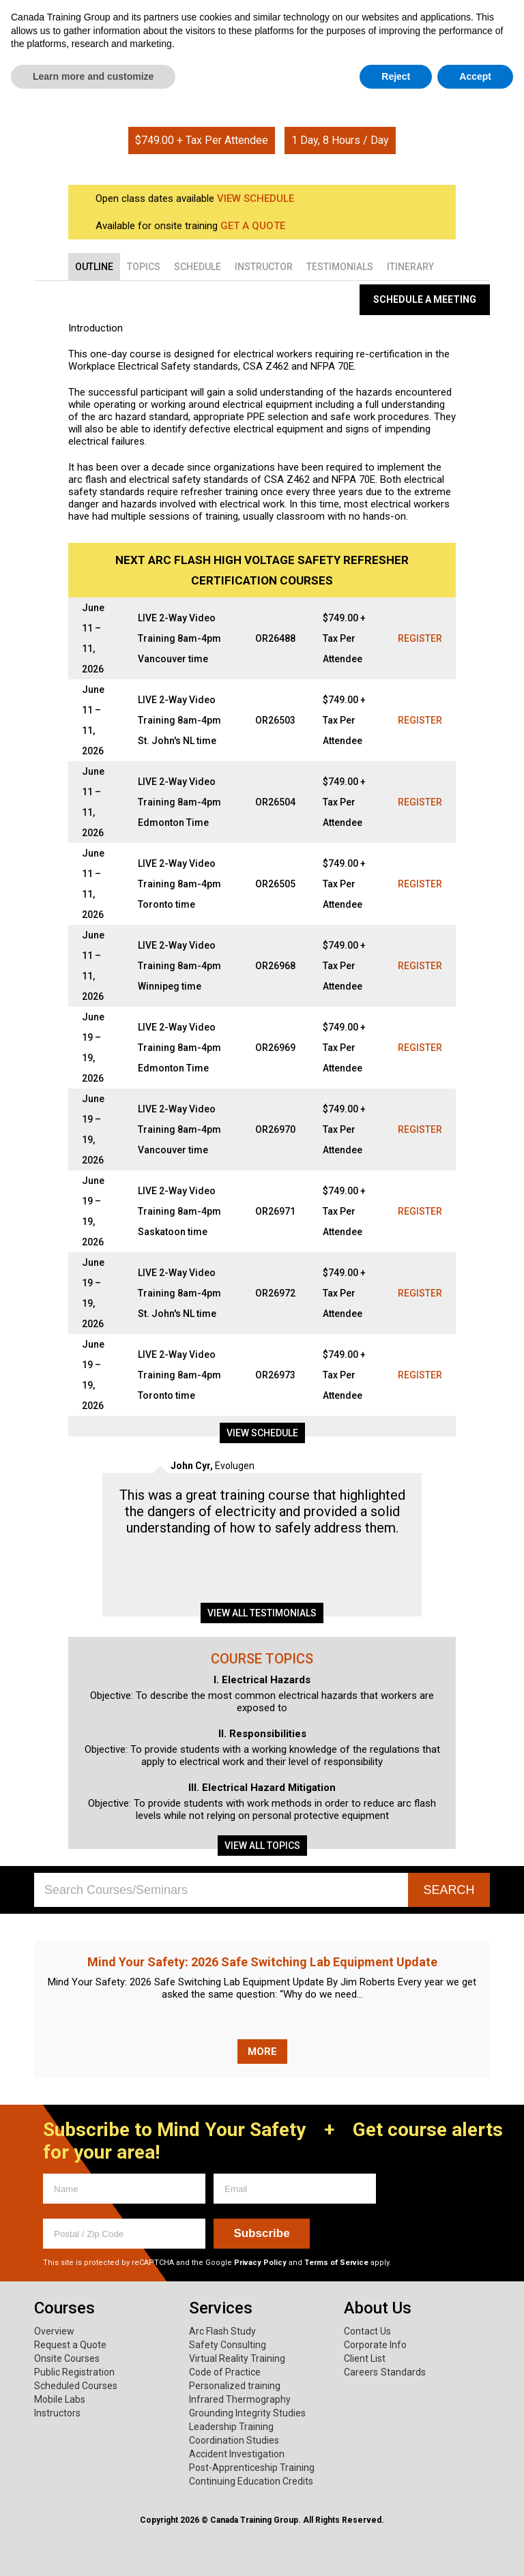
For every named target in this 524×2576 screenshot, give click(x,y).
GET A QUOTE (252, 226)
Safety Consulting (227, 2344)
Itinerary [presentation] (410, 266)
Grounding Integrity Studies (247, 2413)
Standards (403, 2372)
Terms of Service (336, 2262)
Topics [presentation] (143, 266)
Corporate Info (375, 2344)
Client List (364, 2358)
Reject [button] (395, 2549)
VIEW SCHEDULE (255, 198)
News (483, 62)
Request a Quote (70, 2344)
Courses (64, 62)
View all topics (262, 1845)
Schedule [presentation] (197, 266)
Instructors (57, 2413)
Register (420, 638)
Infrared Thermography (240, 2399)
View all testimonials (262, 1613)
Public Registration (74, 2372)
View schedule (262, 1432)
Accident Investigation (237, 2453)
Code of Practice (225, 2372)
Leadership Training (231, 2426)
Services (166, 62)
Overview (54, 2331)
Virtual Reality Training (237, 2358)
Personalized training (234, 2385)
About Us (268, 62)
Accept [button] (475, 2549)
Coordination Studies (234, 2440)
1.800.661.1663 (447, 19)
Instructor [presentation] (264, 266)
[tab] (94, 266)
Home (241, 87)
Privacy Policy (260, 2262)
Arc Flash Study (222, 2331)
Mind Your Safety (394, 62)
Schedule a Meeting (424, 299)
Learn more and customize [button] (93, 2549)
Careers (361, 2372)
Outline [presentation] (94, 266)
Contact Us (367, 2331)
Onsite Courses (67, 2358)
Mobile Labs (59, 2399)
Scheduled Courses (75, 2385)
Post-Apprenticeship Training (252, 2467)
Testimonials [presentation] (339, 266)
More (262, 2051)
